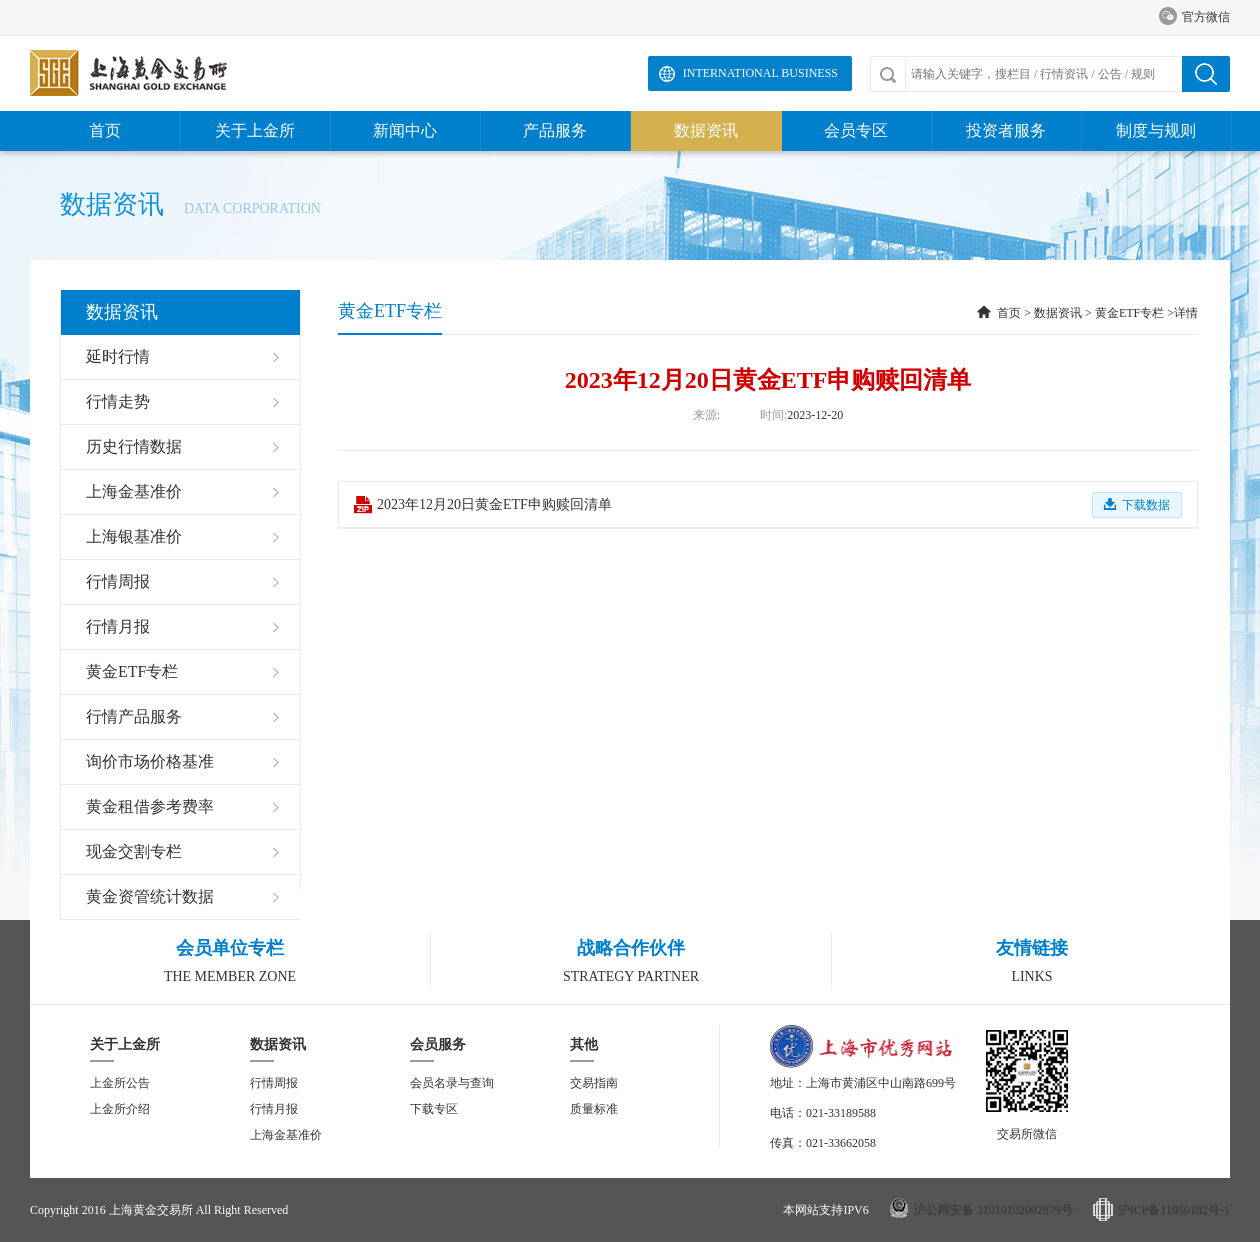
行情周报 (274, 1083)
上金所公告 (120, 1083)
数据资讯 (706, 130)
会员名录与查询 (452, 1083)
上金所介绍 (120, 1109)
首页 (105, 130)
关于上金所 (255, 130)
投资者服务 (1006, 130)
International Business (760, 73)
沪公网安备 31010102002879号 (993, 1210)
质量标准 (594, 1109)
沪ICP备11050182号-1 (1174, 1210)
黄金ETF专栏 (1129, 313)
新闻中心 (405, 130)
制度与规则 (1156, 130)
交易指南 (594, 1083)
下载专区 (434, 1109)
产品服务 (555, 130)
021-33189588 (841, 1113)
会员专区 (856, 130)
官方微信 (1194, 17)
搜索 (1206, 74)
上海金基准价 (286, 1135)
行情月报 (274, 1109)
